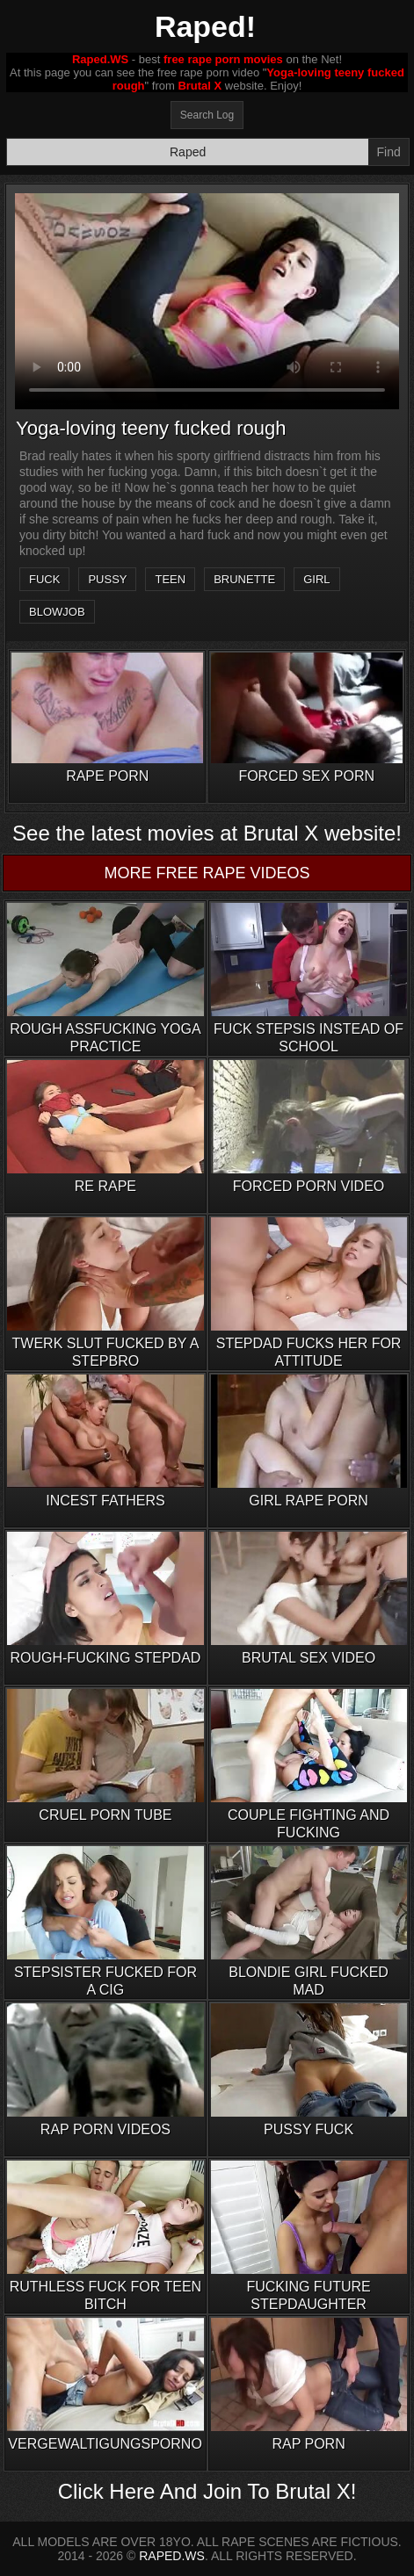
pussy (107, 579)
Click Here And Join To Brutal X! (207, 2491)
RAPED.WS (172, 2556)
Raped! (205, 26)
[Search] (187, 152)
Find (389, 152)
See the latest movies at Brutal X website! (207, 833)
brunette (244, 579)
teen (170, 579)
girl (316, 579)
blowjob (57, 611)
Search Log (207, 115)
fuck (44, 579)
